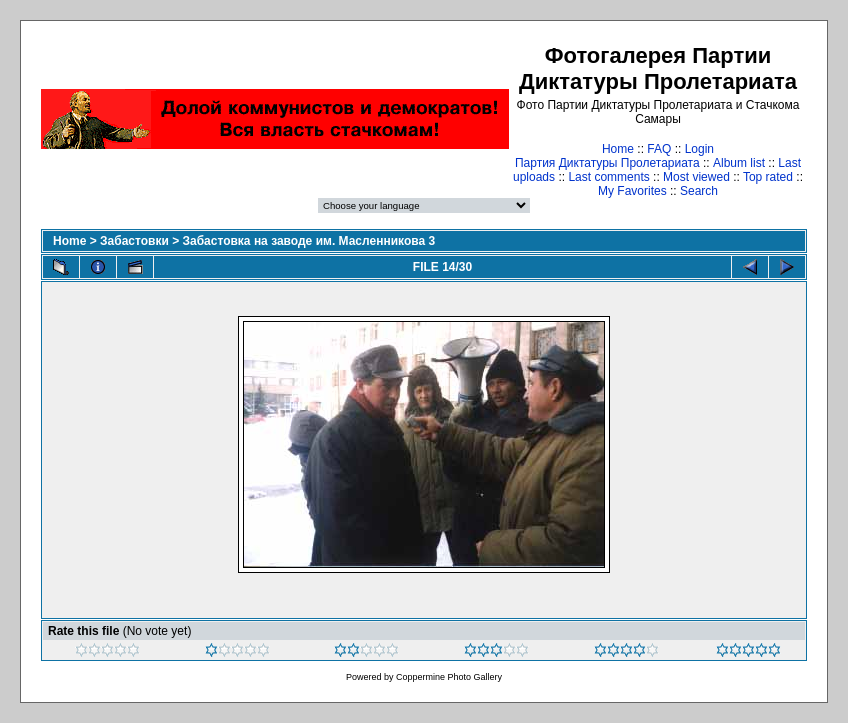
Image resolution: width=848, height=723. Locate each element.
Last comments (608, 177)
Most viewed (696, 177)
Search (699, 191)
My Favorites (632, 191)
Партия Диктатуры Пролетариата (607, 163)
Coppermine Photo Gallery (449, 677)
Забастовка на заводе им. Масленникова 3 (308, 241)
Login (699, 149)
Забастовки (134, 241)
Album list (739, 163)
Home (618, 149)
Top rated (768, 177)
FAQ (659, 149)
